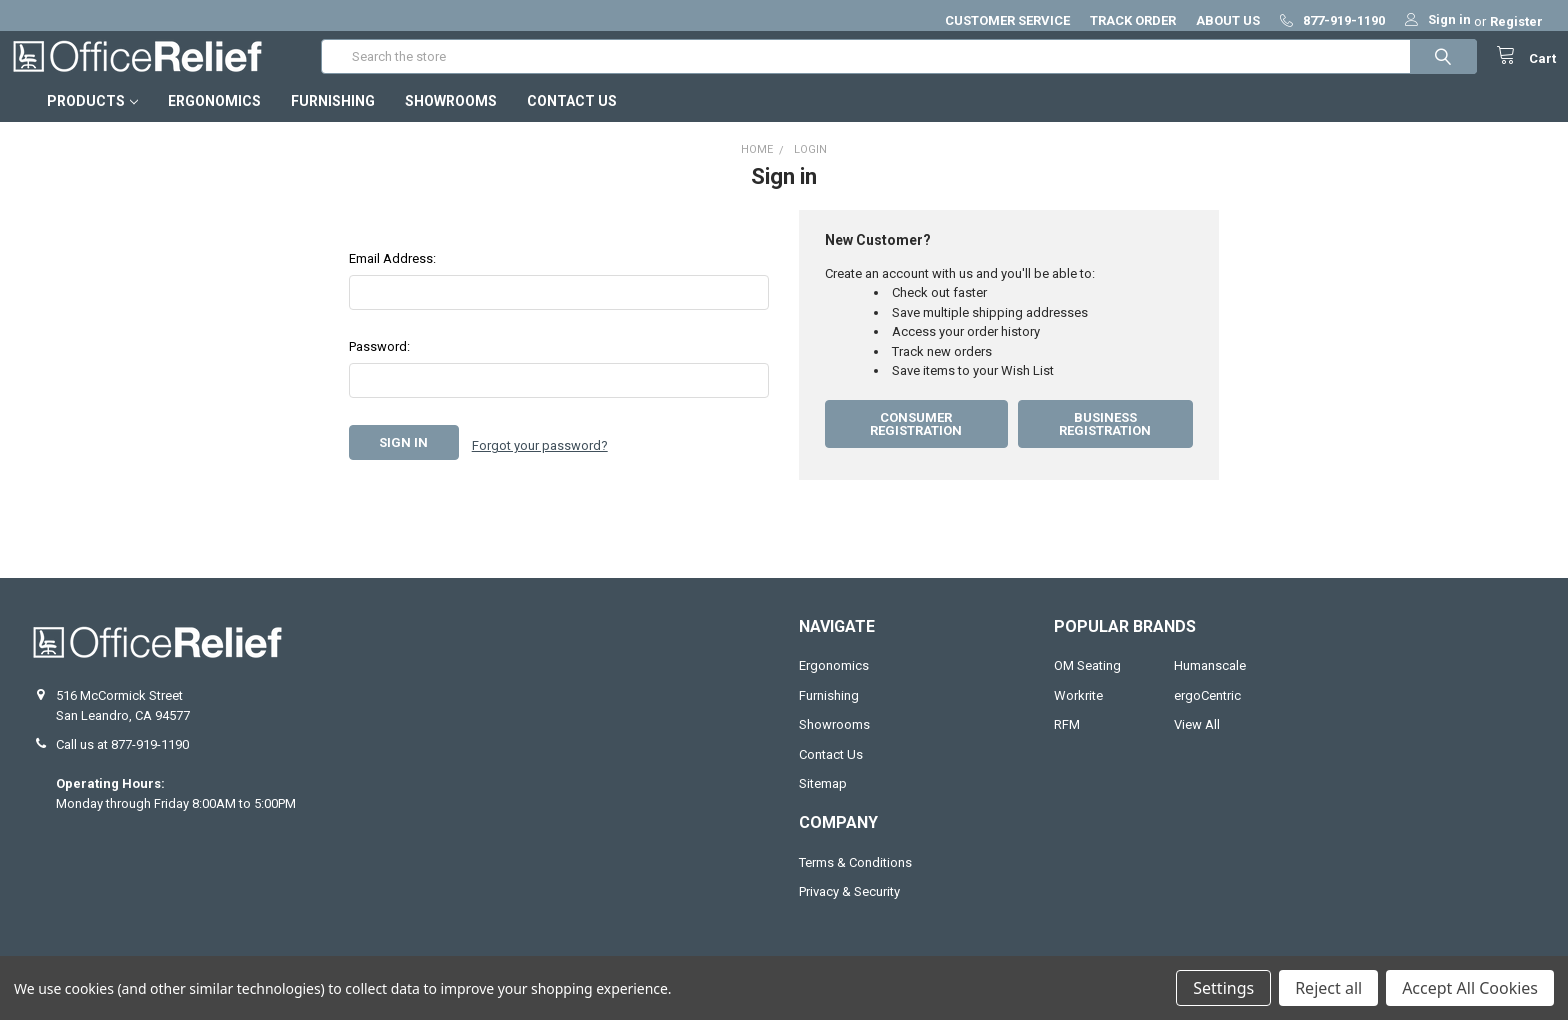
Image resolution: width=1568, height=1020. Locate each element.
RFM (1067, 744)
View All (1197, 744)
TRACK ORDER (1133, 20)
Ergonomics (214, 121)
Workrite (1078, 715)
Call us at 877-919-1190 (122, 764)
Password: (379, 366)
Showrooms (451, 121)
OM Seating (1087, 685)
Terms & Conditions (855, 882)
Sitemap (823, 803)
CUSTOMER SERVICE (1007, 20)
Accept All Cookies (1470, 988)
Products (92, 121)
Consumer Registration (916, 444)
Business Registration (1105, 444)
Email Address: (392, 278)
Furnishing (333, 121)
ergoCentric (1207, 715)
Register (1516, 21)
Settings (1223, 988)
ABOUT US (1228, 20)
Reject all (1328, 988)
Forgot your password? (540, 462)
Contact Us (572, 121)
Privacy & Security (849, 911)
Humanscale (1210, 685)
